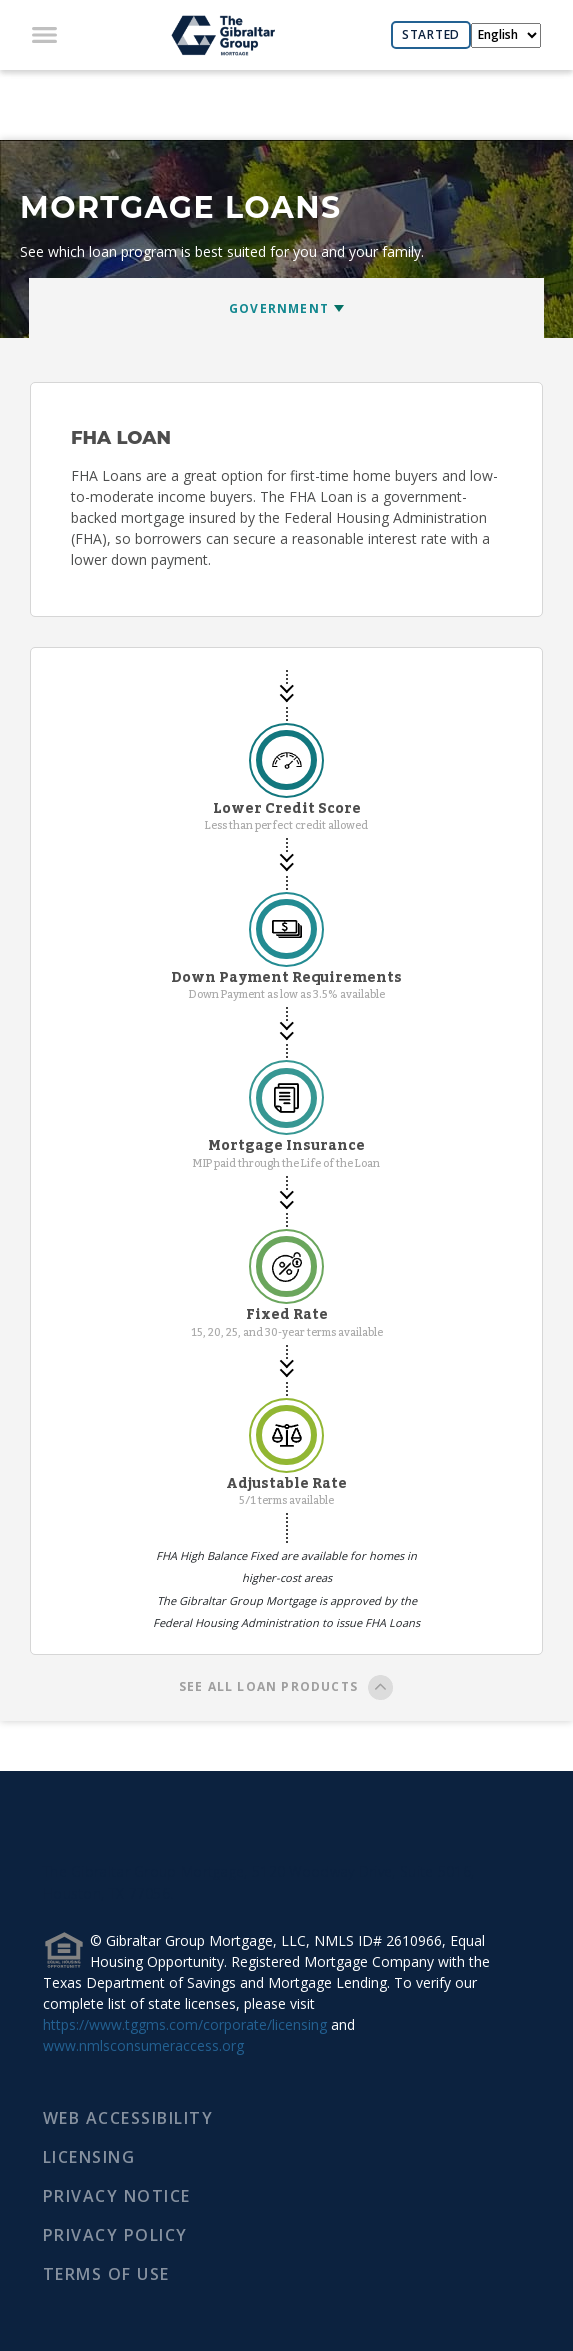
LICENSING (89, 2157)
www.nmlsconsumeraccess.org (143, 2045)
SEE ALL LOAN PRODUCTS (286, 1689)
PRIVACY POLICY (115, 2235)
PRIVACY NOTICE (117, 2196)
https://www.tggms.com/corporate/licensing (185, 2024)
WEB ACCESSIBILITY (128, 2118)
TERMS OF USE (106, 2274)
